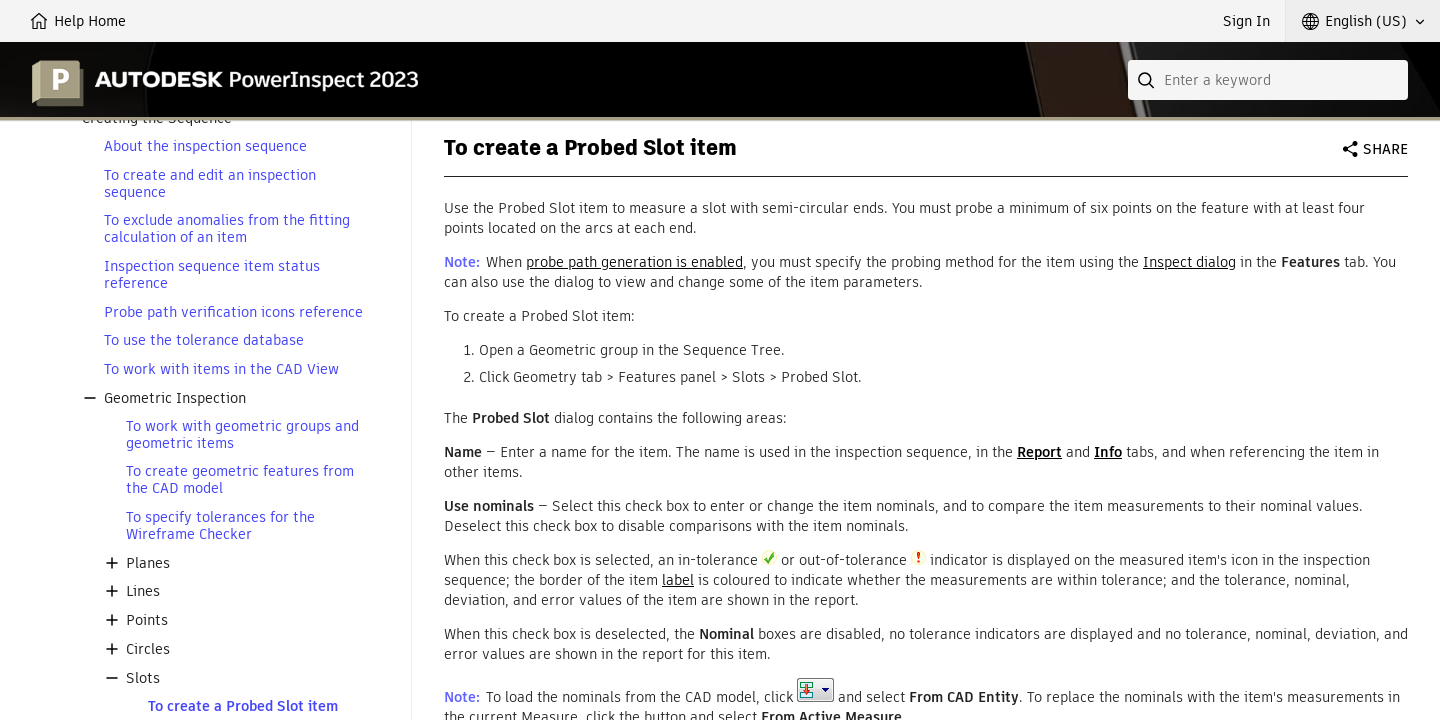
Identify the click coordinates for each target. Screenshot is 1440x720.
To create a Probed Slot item (243, 706)
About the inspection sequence (205, 146)
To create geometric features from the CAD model (240, 480)
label (678, 580)
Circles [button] (148, 649)
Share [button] (1385, 149)
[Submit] (1148, 80)
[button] (1363, 21)
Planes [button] (148, 563)
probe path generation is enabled (634, 262)
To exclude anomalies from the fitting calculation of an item (227, 229)
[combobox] (1268, 80)
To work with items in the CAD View (221, 369)
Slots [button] (143, 678)
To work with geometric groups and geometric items (242, 435)
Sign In (1246, 21)
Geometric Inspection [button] (175, 398)
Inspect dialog (1189, 262)
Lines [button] (143, 591)
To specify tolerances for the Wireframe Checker (220, 526)
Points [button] (147, 620)
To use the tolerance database (204, 340)
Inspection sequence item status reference (212, 275)
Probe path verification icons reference (233, 312)
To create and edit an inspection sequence (210, 184)
